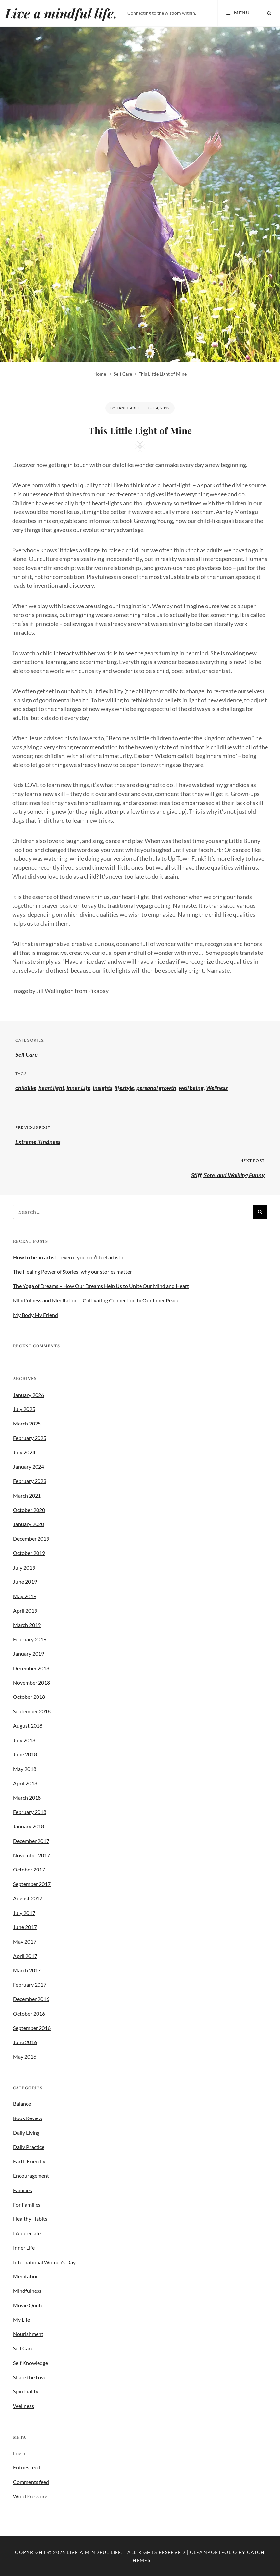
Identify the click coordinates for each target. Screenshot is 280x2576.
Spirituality (25, 2391)
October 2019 (29, 1553)
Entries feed (26, 2467)
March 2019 (27, 1625)
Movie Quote (28, 2305)
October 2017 (29, 1869)
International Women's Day (44, 2262)
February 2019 (29, 1639)
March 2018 (27, 1798)
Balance (22, 2103)
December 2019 (31, 1538)
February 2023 (29, 1481)
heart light (51, 1087)
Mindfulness (27, 2291)
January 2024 (28, 1466)
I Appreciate (27, 2233)
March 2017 (27, 1970)
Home (100, 374)
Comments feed (31, 2482)
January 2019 (28, 1653)
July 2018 (24, 1740)
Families (22, 2190)
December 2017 (31, 1841)
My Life (21, 2319)
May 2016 (24, 2056)
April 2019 (25, 1610)
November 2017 (31, 1855)
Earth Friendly (29, 2161)
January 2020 (28, 1524)
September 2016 (32, 2028)
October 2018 (29, 1697)
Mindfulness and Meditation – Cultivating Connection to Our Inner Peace (96, 1300)
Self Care (123, 374)
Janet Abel (128, 408)
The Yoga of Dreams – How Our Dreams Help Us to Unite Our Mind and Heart (101, 1286)
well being (191, 1087)
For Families (26, 2204)
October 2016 (29, 2013)
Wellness (217, 1087)
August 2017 (27, 1898)
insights (102, 1087)
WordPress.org (30, 2496)
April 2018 (25, 1783)
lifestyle (124, 1087)
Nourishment (28, 2334)
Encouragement (31, 2175)
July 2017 (24, 1913)
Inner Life (78, 1087)
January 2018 (28, 1826)
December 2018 (31, 1668)
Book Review (27, 2118)
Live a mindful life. (61, 13)
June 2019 (25, 1581)
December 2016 (31, 1999)
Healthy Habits (30, 2219)
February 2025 (29, 1438)
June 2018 (25, 1754)
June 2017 (25, 1927)
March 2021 (27, 1495)
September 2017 (32, 1884)
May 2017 (24, 1941)
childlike (25, 1087)
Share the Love (29, 2377)
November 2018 (31, 1682)
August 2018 (27, 1725)
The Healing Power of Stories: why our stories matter (72, 1271)
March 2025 (27, 1423)
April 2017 (25, 1956)
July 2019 (24, 1567)
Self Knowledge (30, 2363)
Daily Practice (28, 2147)
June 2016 (25, 2042)
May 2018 (24, 1769)
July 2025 (24, 1409)
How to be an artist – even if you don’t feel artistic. (69, 1257)
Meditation (26, 2276)
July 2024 (24, 1452)
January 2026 (28, 1395)
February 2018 (29, 1812)
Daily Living (26, 2132)
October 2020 (29, 1510)
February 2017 (29, 1984)
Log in (20, 2453)
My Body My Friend (35, 1315)
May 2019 (24, 1596)
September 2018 (32, 1711)
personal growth (156, 1087)
